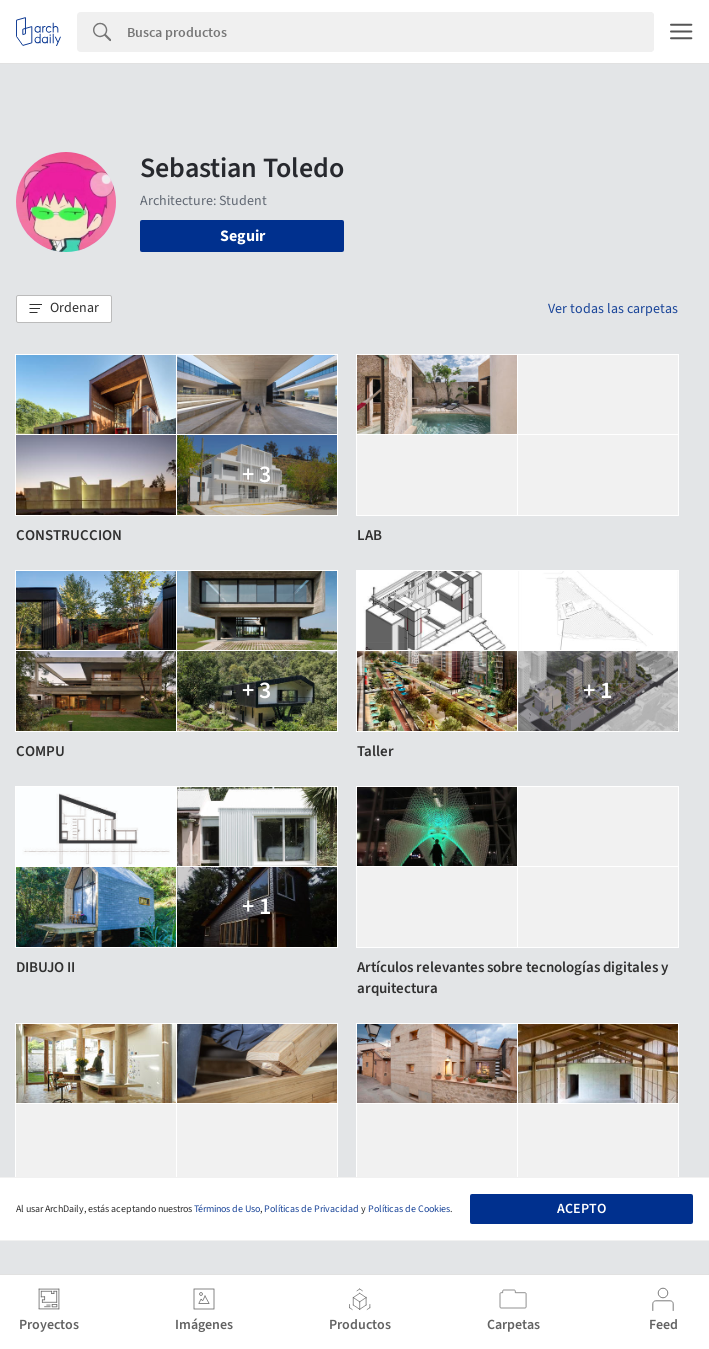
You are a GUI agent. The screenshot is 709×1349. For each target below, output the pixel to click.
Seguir (242, 236)
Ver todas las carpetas (613, 309)
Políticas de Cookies (409, 1209)
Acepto (581, 1209)
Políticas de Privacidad (311, 1209)
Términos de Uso (227, 1209)
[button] (64, 309)
